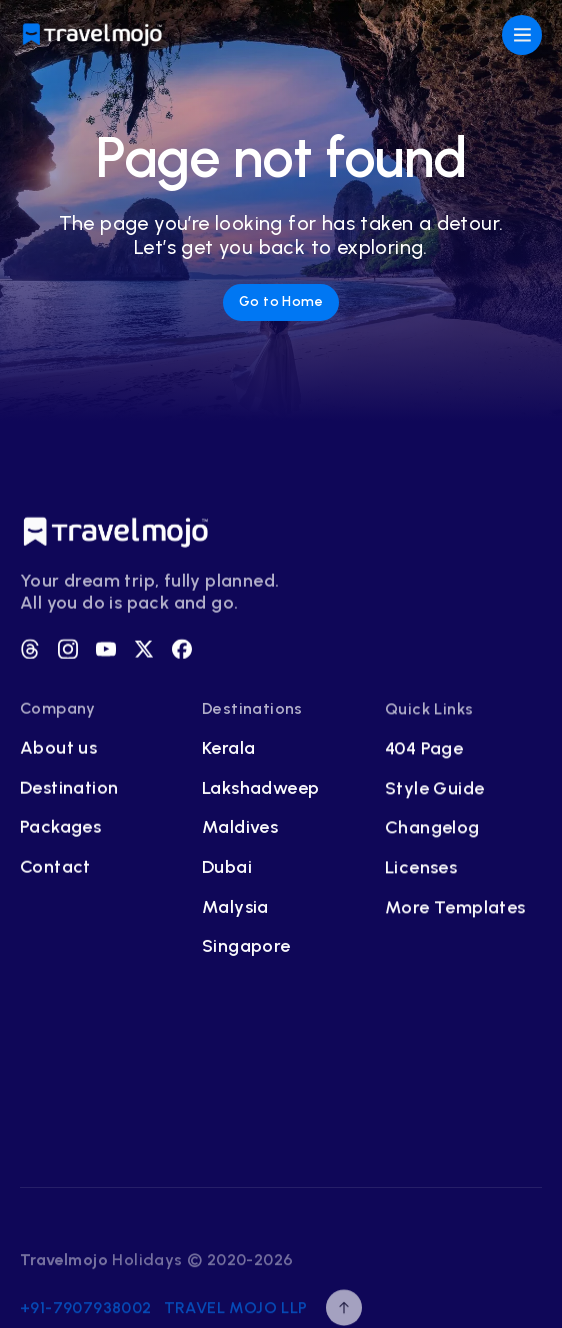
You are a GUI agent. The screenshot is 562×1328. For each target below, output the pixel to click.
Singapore (246, 949)
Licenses (421, 871)
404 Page (424, 752)
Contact (55, 869)
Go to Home (281, 301)
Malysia (235, 909)
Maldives (240, 830)
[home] (93, 35)
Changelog (432, 832)
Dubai (227, 870)
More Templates (455, 911)
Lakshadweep (260, 790)
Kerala (228, 751)
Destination (69, 789)
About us (58, 750)
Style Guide (434, 792)
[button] (522, 35)
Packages (60, 829)
